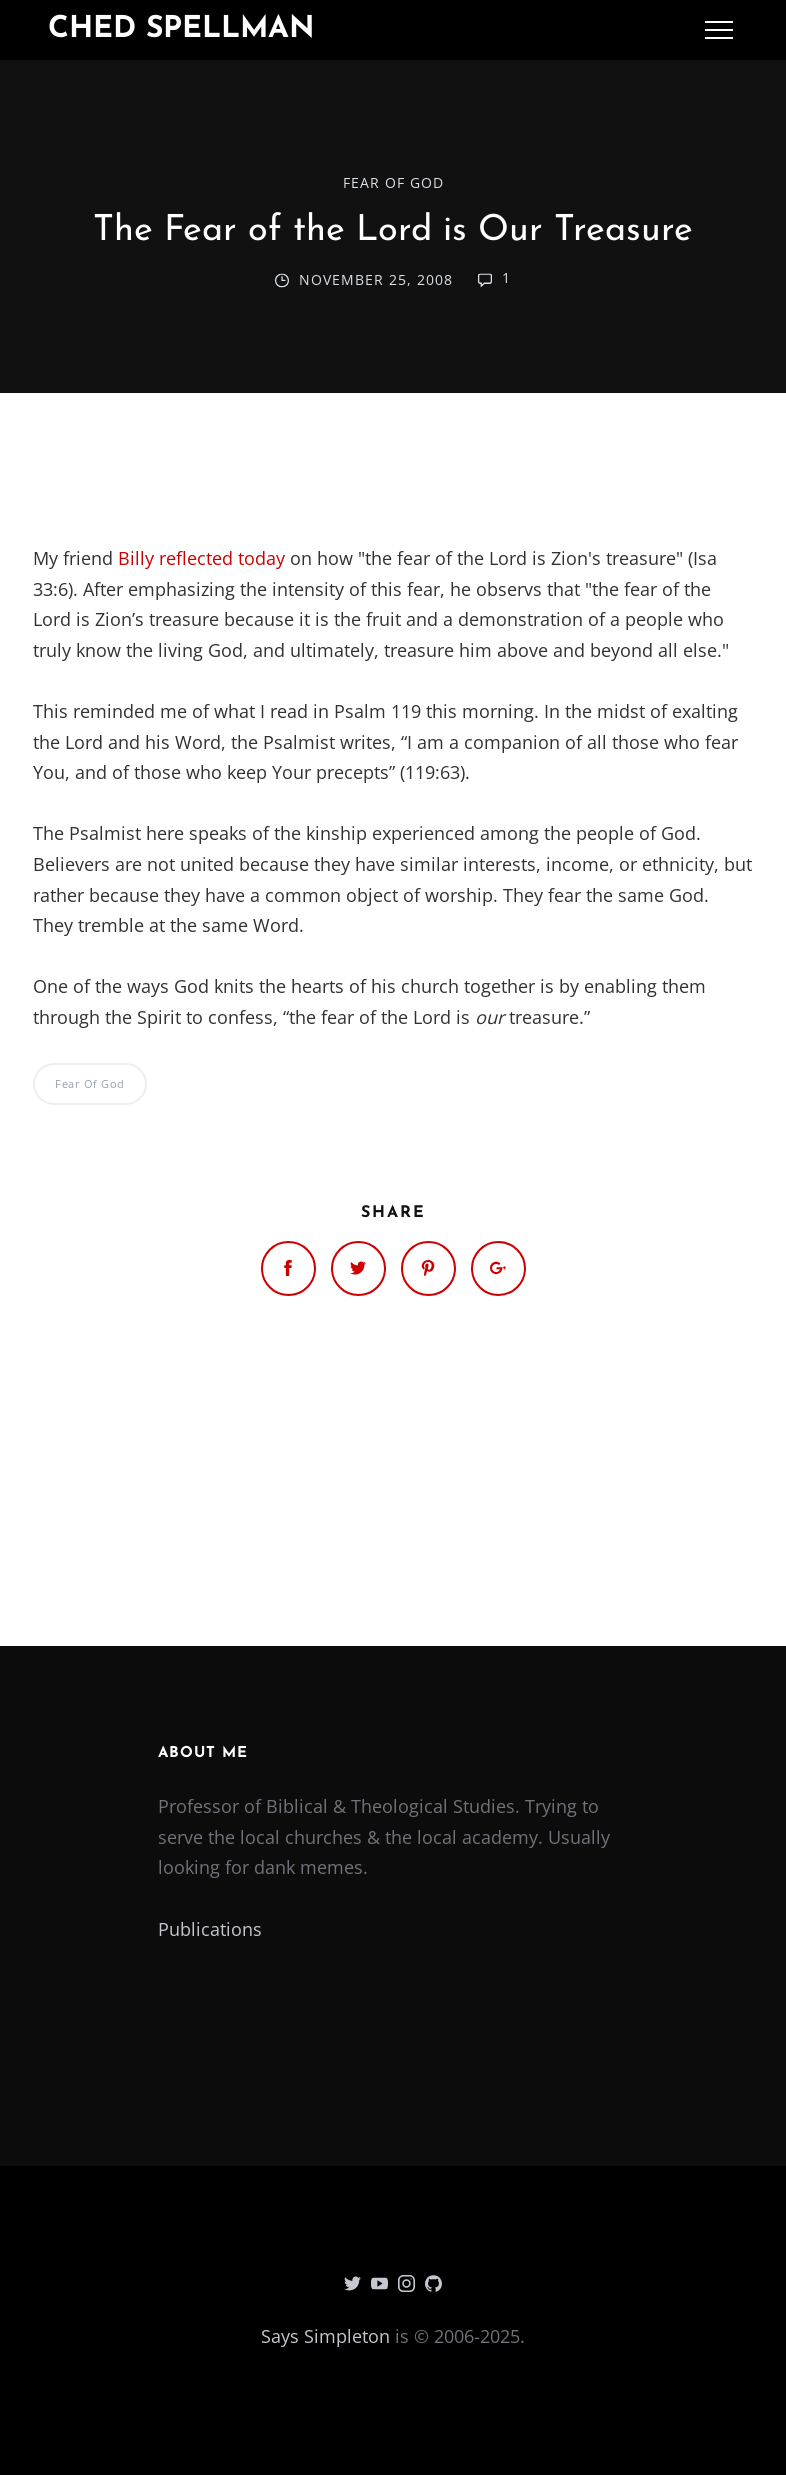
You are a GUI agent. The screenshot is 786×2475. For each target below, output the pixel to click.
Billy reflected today (204, 558)
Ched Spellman (181, 29)
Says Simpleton (325, 2336)
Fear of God (393, 182)
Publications (210, 1929)
